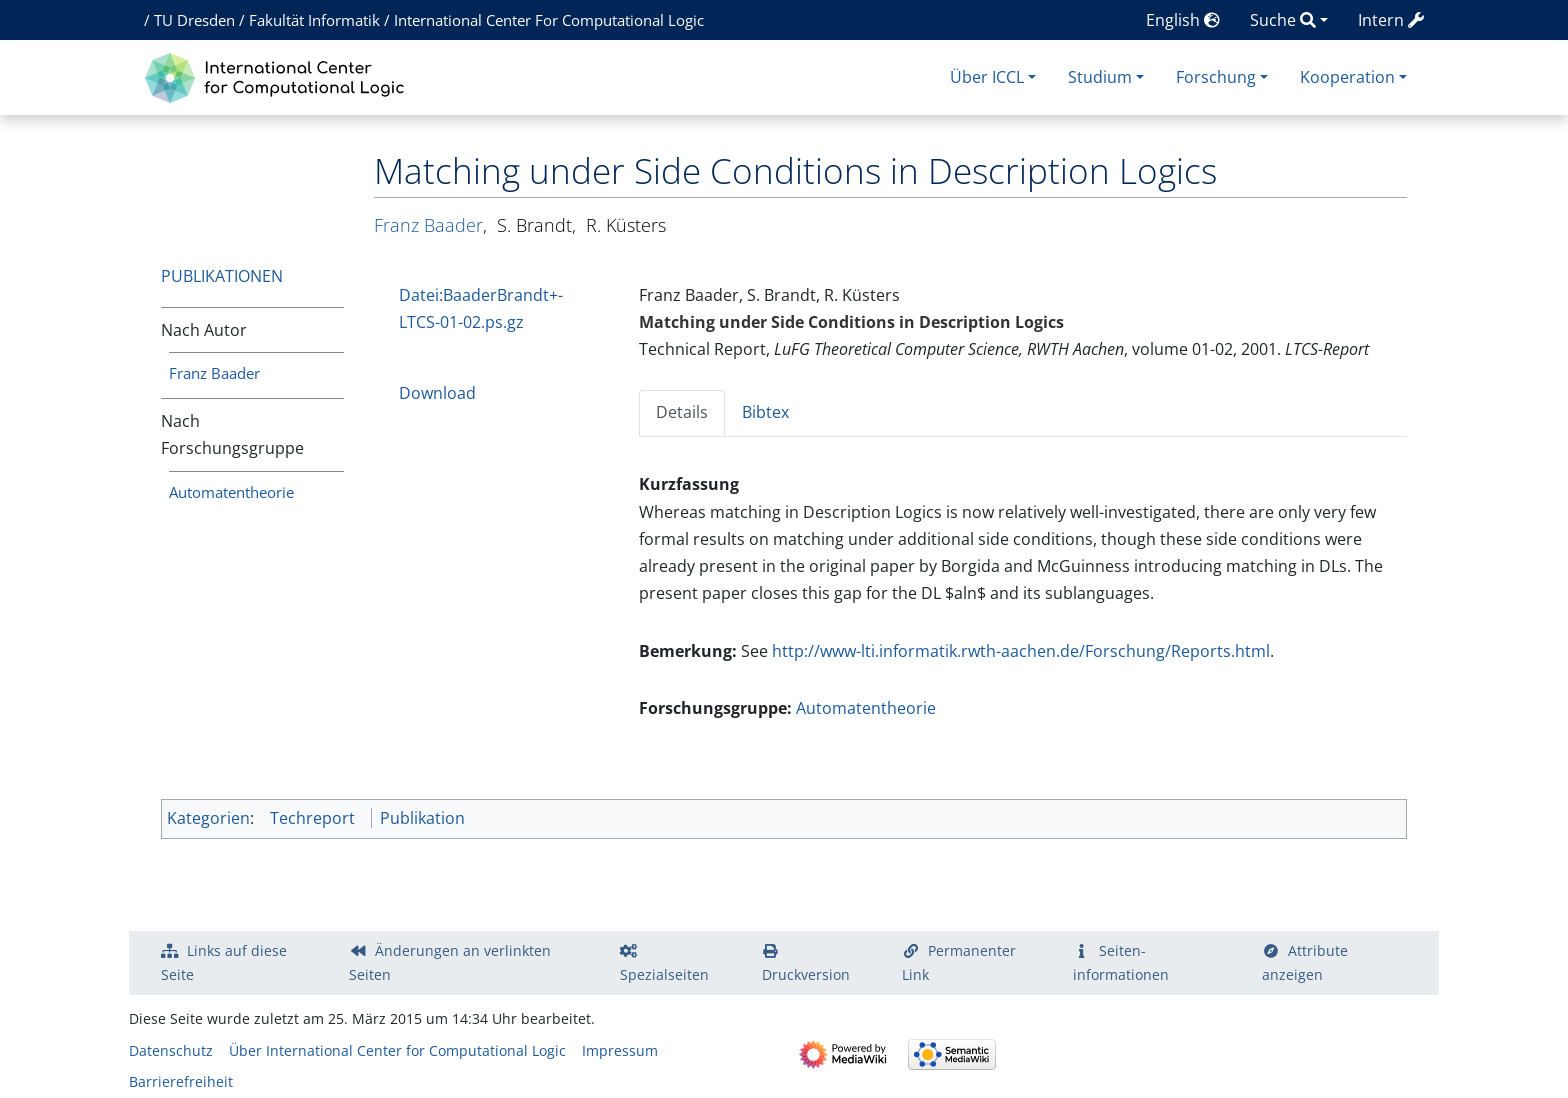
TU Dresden (194, 20)
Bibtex (765, 412)
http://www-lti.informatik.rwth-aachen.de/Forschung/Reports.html (1021, 651)
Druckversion (806, 974)
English (1183, 20)
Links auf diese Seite (224, 962)
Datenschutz (171, 1050)
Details (682, 412)
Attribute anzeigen (1305, 962)
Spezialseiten (664, 974)
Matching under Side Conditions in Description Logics (851, 322)
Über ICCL (987, 77)
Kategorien (208, 818)
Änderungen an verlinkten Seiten (450, 962)
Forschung (1216, 77)
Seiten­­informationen (1121, 962)
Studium (1100, 77)
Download (437, 393)
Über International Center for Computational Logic (397, 1050)
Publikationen (222, 276)
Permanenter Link (959, 962)
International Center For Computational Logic (549, 20)
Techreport (312, 818)
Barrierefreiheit (181, 1081)
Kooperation (1347, 77)
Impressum (620, 1050)
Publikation (422, 818)
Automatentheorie (231, 492)
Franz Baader (214, 373)
